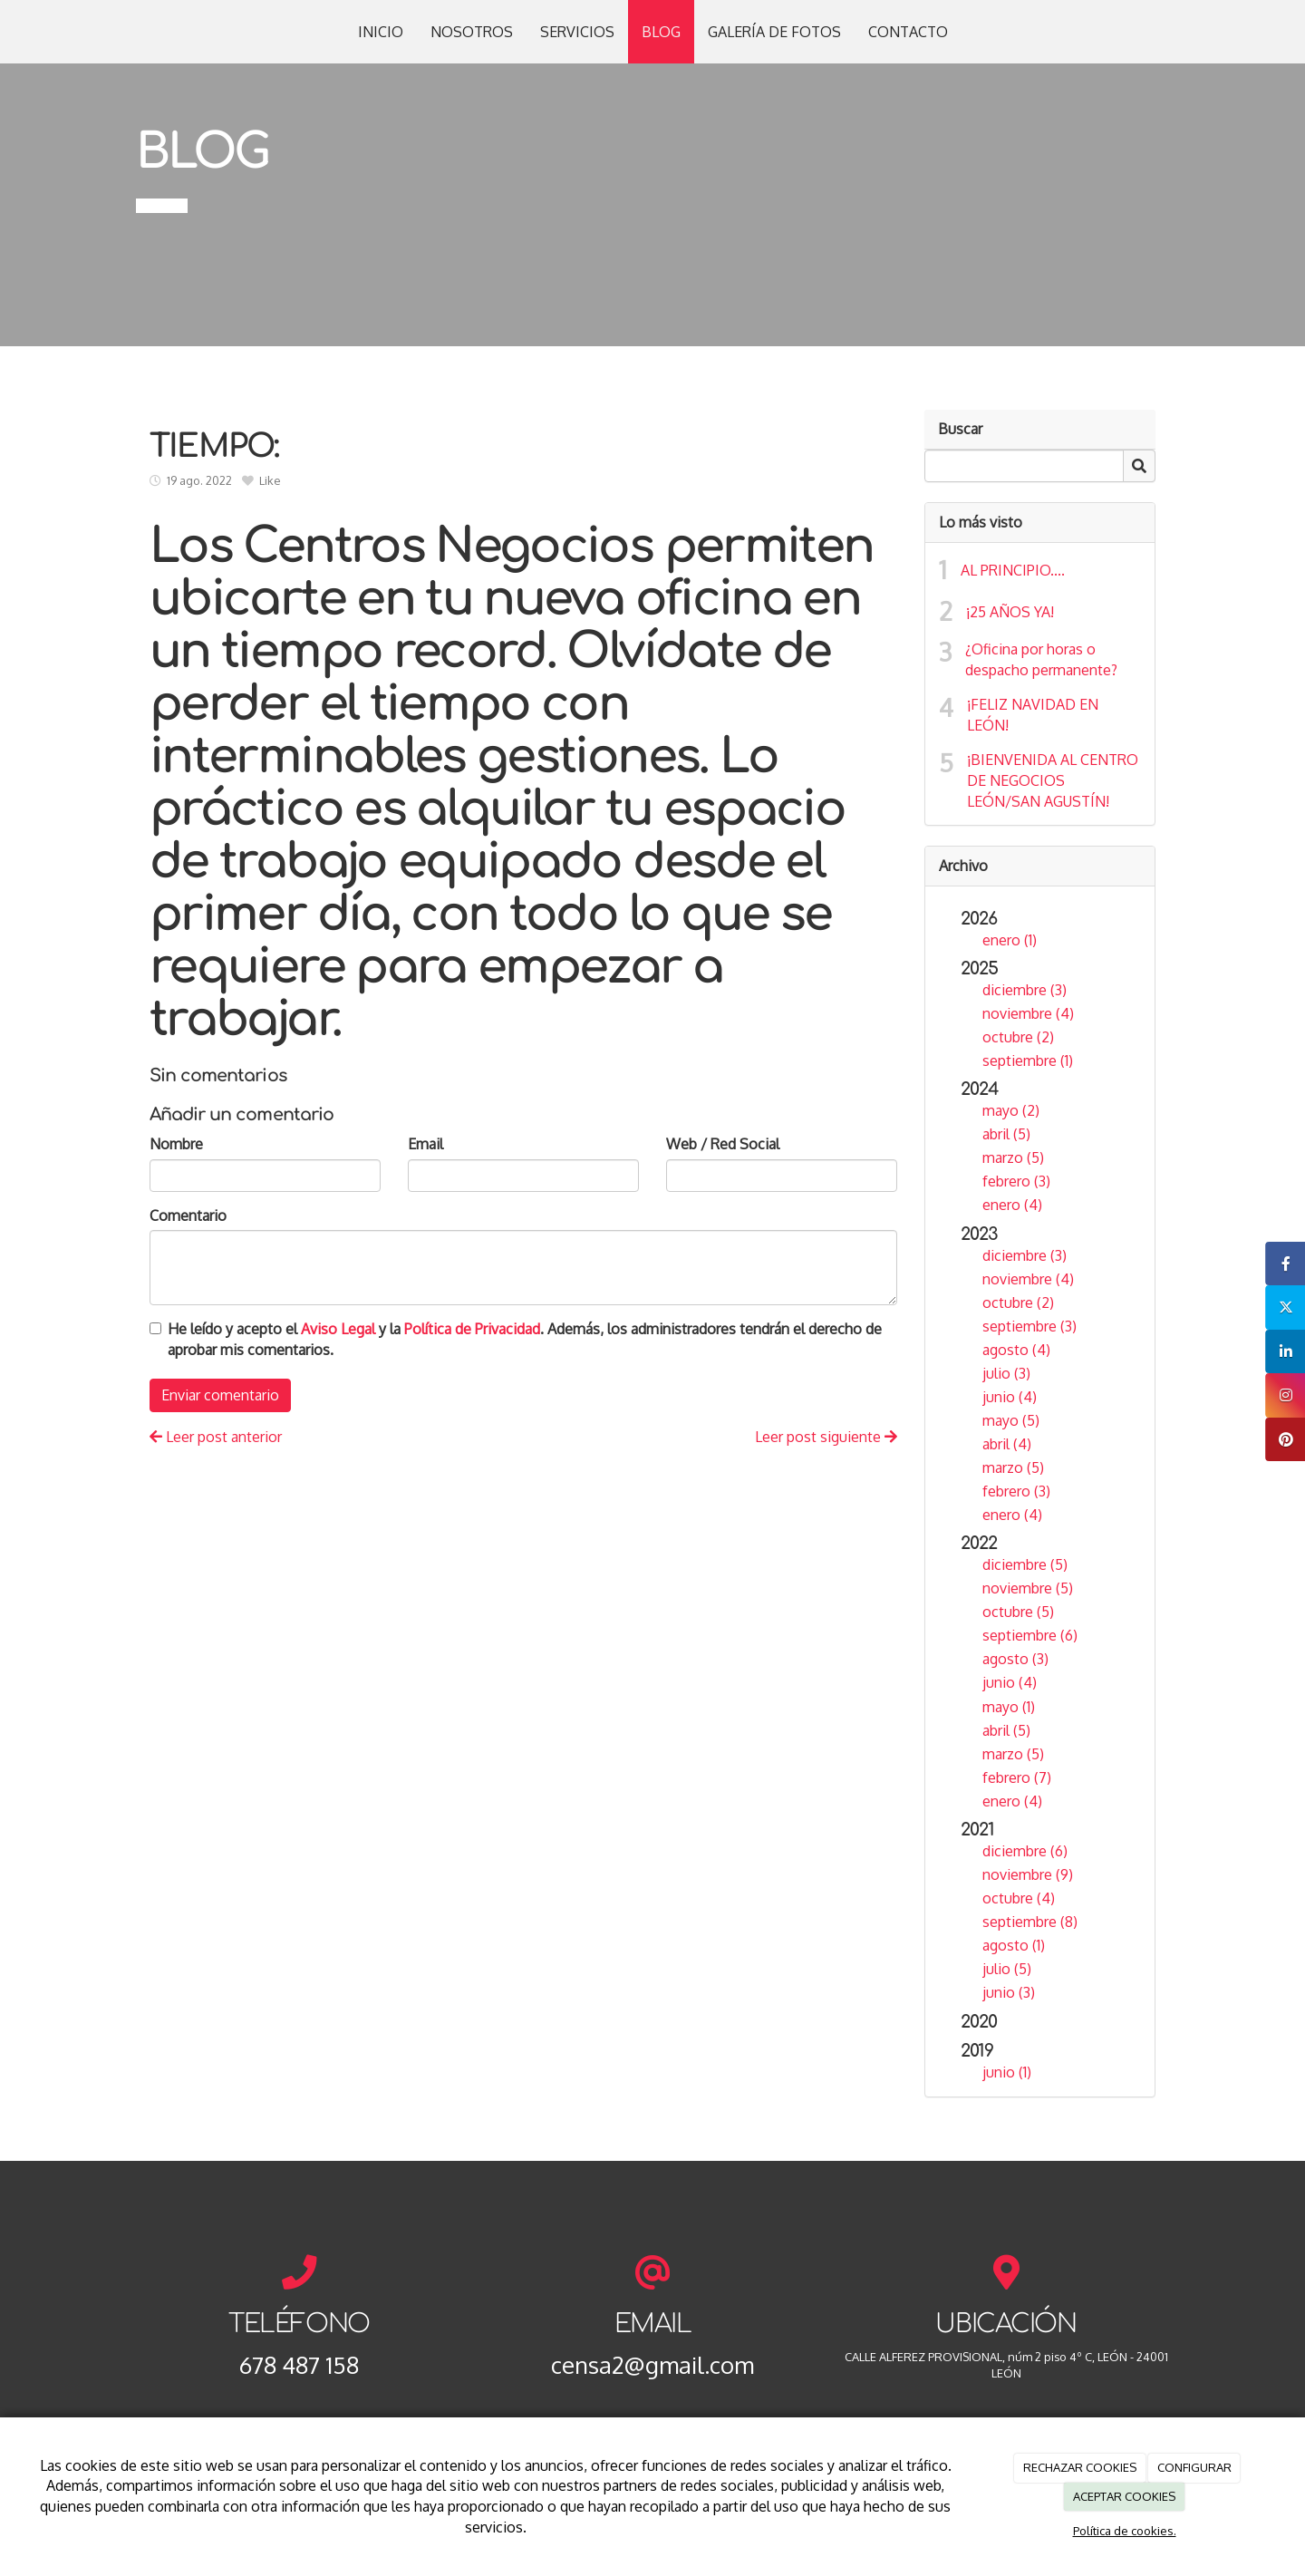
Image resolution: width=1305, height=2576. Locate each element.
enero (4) (1012, 1205)
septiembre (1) (1027, 1060)
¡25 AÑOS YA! (1010, 612)
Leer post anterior (216, 1437)
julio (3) (1006, 1373)
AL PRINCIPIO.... (1013, 570)
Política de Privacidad (472, 1329)
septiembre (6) (1030, 1635)
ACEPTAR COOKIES (1124, 2496)
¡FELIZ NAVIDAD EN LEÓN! (1032, 714)
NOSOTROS (471, 32)
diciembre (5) (1025, 1564)
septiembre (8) (1030, 1922)
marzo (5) (1013, 1157)
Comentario (188, 1215)
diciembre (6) (1025, 1851)
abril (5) (1006, 1134)
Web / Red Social (722, 1144)
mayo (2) (1010, 1110)
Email (425, 1144)
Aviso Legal (338, 1329)
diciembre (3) (1024, 990)
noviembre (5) (1027, 1588)
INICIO (380, 32)
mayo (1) (1008, 1707)
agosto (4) (1016, 1350)
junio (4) (1009, 1397)
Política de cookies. (1124, 2530)
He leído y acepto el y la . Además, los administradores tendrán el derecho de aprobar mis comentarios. (525, 1339)
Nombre (176, 1144)
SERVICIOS (577, 32)
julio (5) (1006, 1969)
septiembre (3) (1029, 1326)
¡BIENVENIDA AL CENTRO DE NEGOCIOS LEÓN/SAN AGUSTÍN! (1052, 780)
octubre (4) (1018, 1898)
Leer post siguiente (826, 1437)
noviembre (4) (1028, 1013)
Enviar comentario (220, 1395)
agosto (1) (1013, 1945)
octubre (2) (1018, 1037)
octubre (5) (1018, 1612)
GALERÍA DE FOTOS (774, 32)
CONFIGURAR (1194, 2467)
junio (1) (1006, 2072)
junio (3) (1008, 1992)
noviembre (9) (1027, 1874)
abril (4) (1006, 1444)
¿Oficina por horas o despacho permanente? (1041, 659)
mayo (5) (1010, 1420)
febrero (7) (1016, 1777)
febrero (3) (1016, 1181)
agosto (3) (1015, 1659)
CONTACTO (908, 32)
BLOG (661, 32)
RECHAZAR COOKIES (1079, 2467)
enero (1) (1009, 940)
